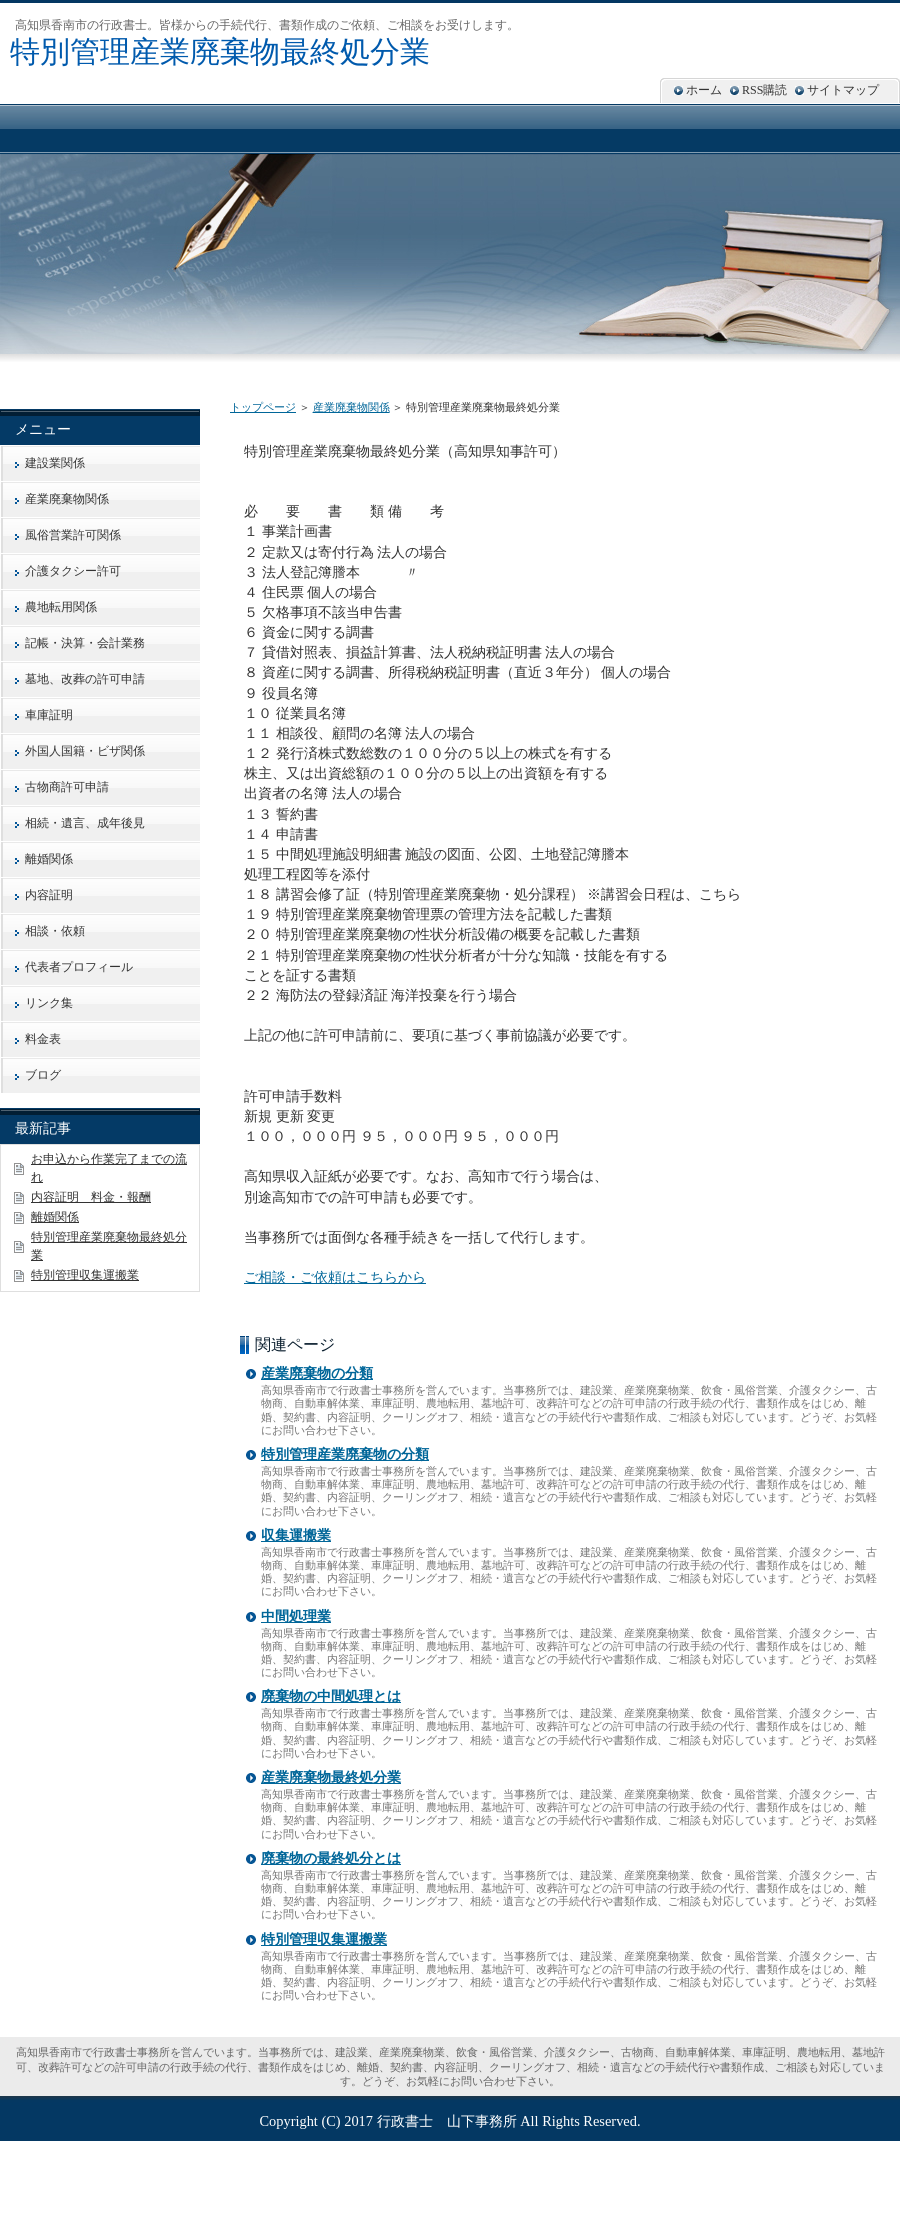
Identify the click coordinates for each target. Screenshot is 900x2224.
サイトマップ (843, 90)
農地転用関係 (61, 607)
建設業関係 (55, 463)
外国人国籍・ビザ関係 (85, 751)
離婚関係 (49, 859)
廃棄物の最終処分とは (331, 1858)
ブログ (43, 1075)
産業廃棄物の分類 (317, 1373)
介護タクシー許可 (73, 571)
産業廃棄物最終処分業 (331, 1777)
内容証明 (49, 895)
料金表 (43, 1039)
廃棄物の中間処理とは (331, 1696)
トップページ (263, 407)
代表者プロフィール (79, 967)
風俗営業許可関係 (73, 535)
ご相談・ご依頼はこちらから (335, 1277)
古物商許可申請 (67, 787)
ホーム (704, 90)
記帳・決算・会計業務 (85, 643)
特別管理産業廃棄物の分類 (345, 1454)
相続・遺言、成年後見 (85, 823)
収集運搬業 (296, 1535)
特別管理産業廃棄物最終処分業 (220, 51)
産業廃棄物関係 (351, 407)
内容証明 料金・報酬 (91, 1197)
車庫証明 (49, 715)
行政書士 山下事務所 (447, 2121)
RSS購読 (764, 90)
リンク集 (49, 1003)
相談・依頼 (55, 931)
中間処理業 (296, 1616)
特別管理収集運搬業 (324, 1939)
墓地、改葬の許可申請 (85, 679)
